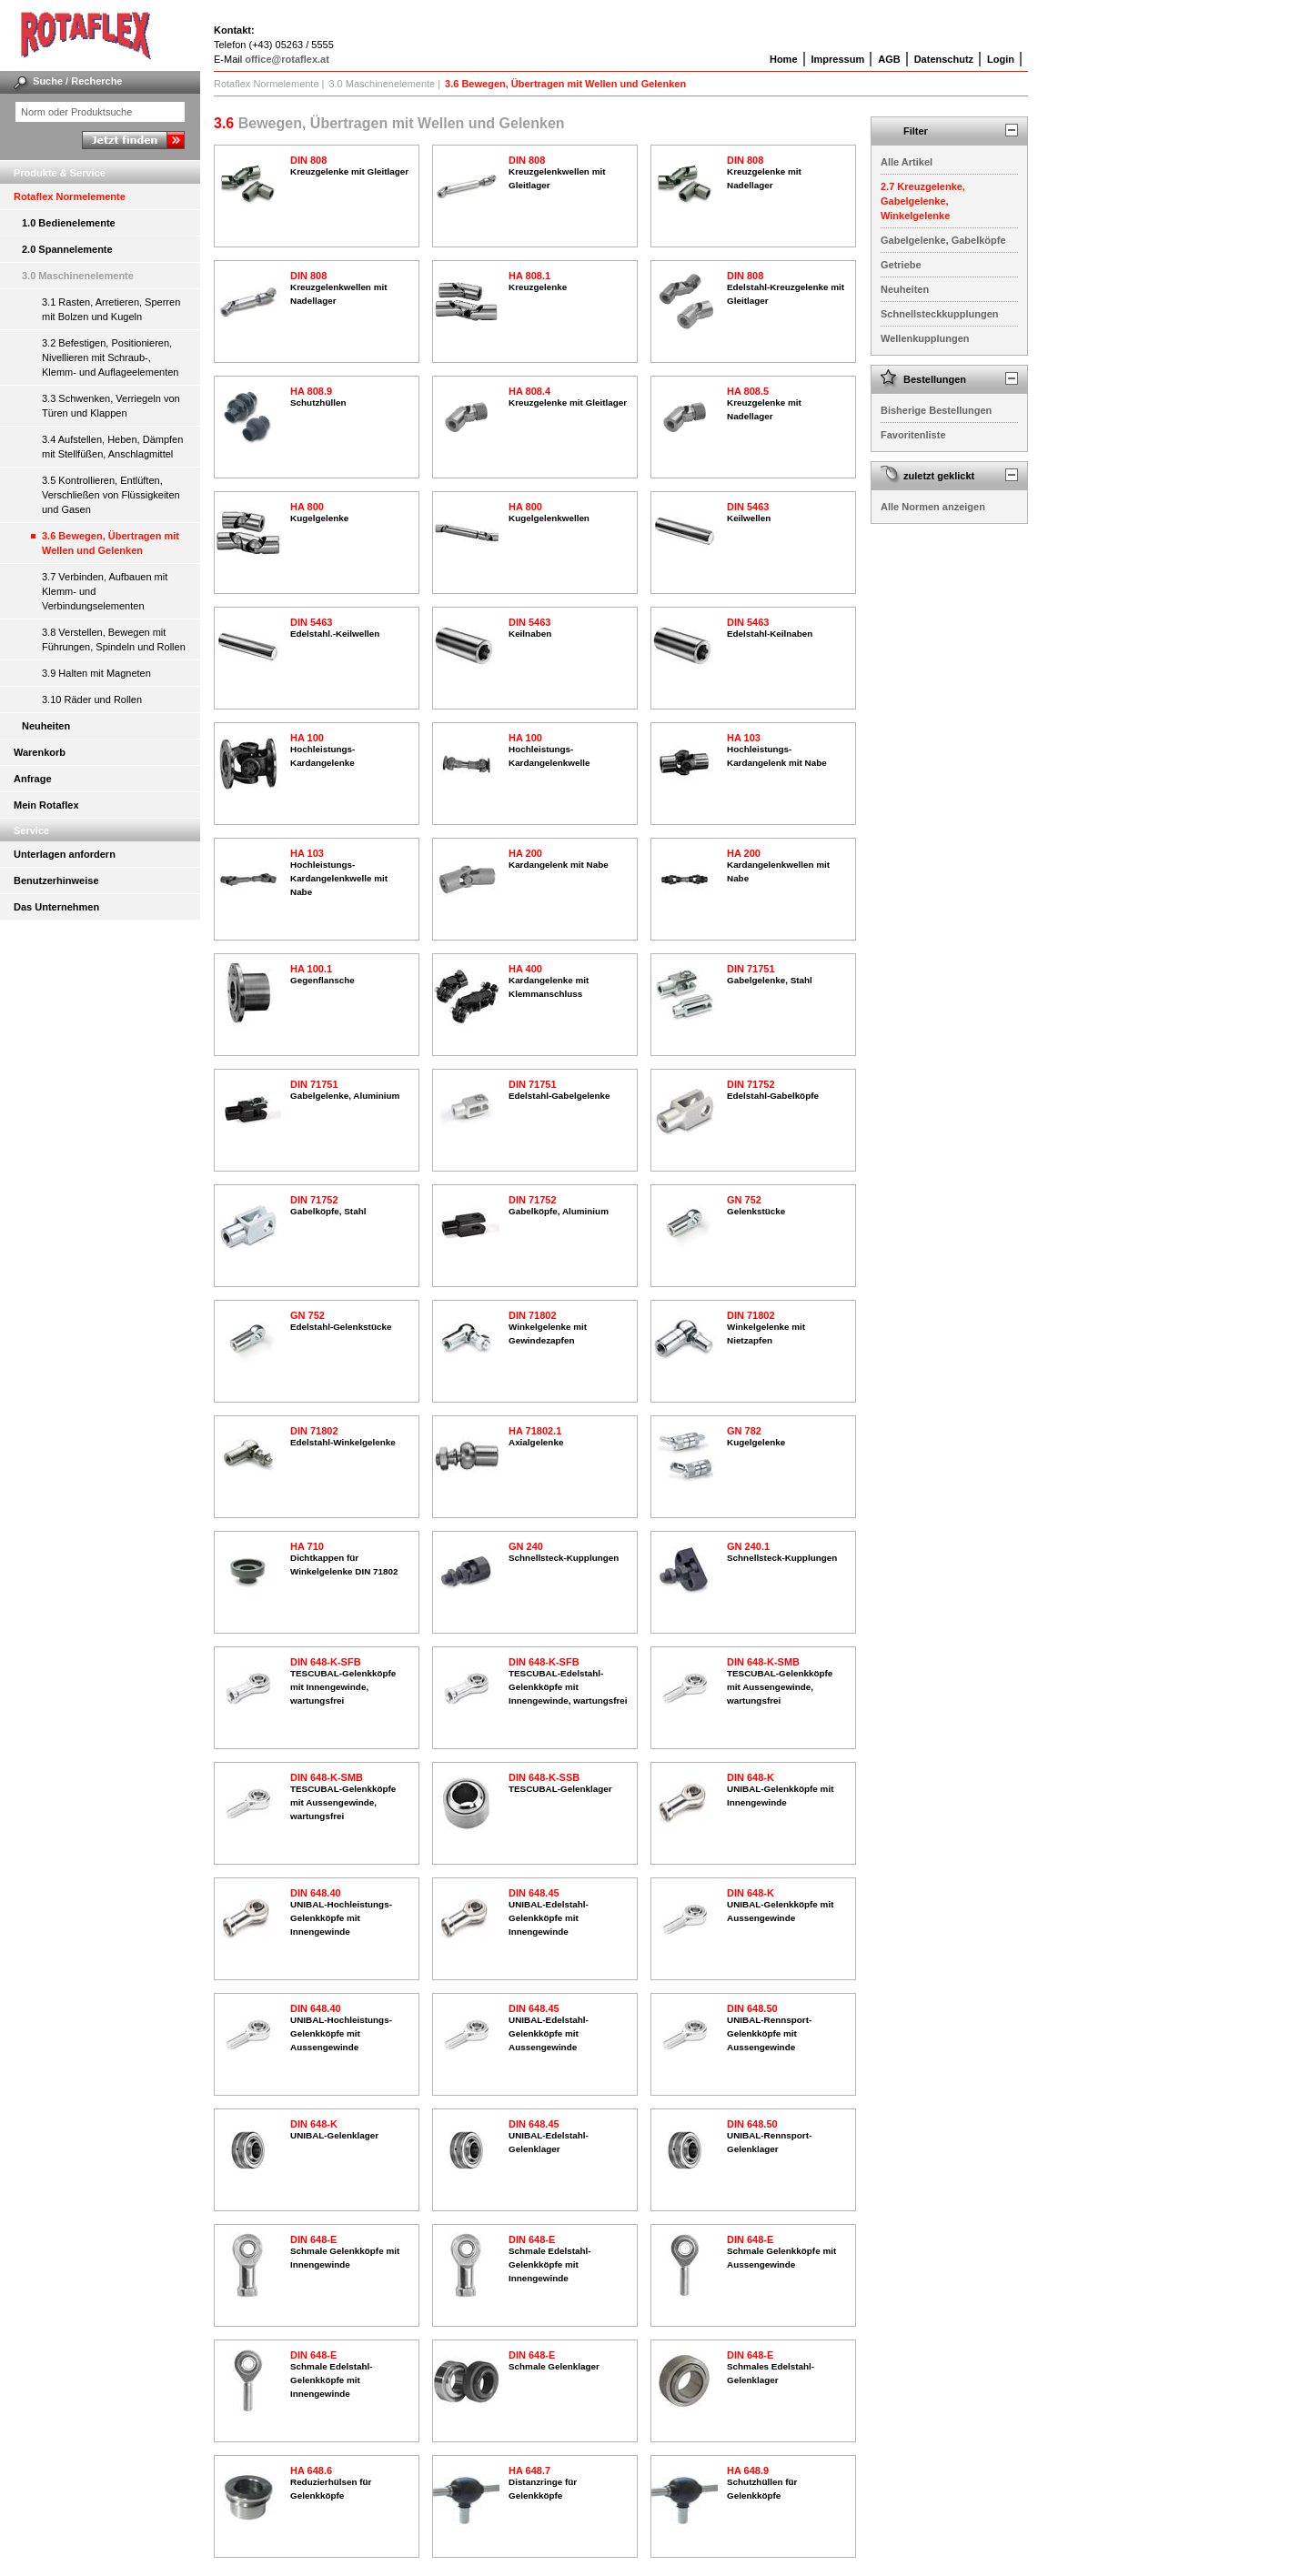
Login (1000, 59)
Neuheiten (46, 725)
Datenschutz (943, 59)
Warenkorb (40, 752)
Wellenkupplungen (925, 338)
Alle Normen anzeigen (933, 506)
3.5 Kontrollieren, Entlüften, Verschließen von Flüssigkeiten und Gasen (111, 495)
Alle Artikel (906, 161)
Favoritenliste (913, 434)
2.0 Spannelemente (67, 249)
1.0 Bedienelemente (69, 222)
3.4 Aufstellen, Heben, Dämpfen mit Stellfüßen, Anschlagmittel (112, 446)
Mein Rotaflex (46, 805)
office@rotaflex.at (287, 59)
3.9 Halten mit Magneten (96, 673)
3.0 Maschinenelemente (78, 275)
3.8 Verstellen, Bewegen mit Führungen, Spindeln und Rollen (114, 639)
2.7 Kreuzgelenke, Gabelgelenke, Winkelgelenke (923, 201)
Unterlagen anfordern (65, 854)
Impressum (838, 59)
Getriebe (901, 264)
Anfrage (33, 778)
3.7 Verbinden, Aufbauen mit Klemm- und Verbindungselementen (104, 591)
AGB (889, 59)
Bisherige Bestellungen (936, 410)
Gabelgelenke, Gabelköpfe (943, 240)
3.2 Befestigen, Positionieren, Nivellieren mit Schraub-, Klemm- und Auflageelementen (110, 357)
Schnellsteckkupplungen (940, 313)
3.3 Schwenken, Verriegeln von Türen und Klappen (111, 405)
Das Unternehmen (56, 906)
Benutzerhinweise (56, 880)
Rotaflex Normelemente (70, 196)
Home (784, 59)
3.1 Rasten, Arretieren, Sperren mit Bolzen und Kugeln (111, 309)
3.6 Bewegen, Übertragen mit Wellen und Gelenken (110, 543)
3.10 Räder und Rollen (92, 699)
